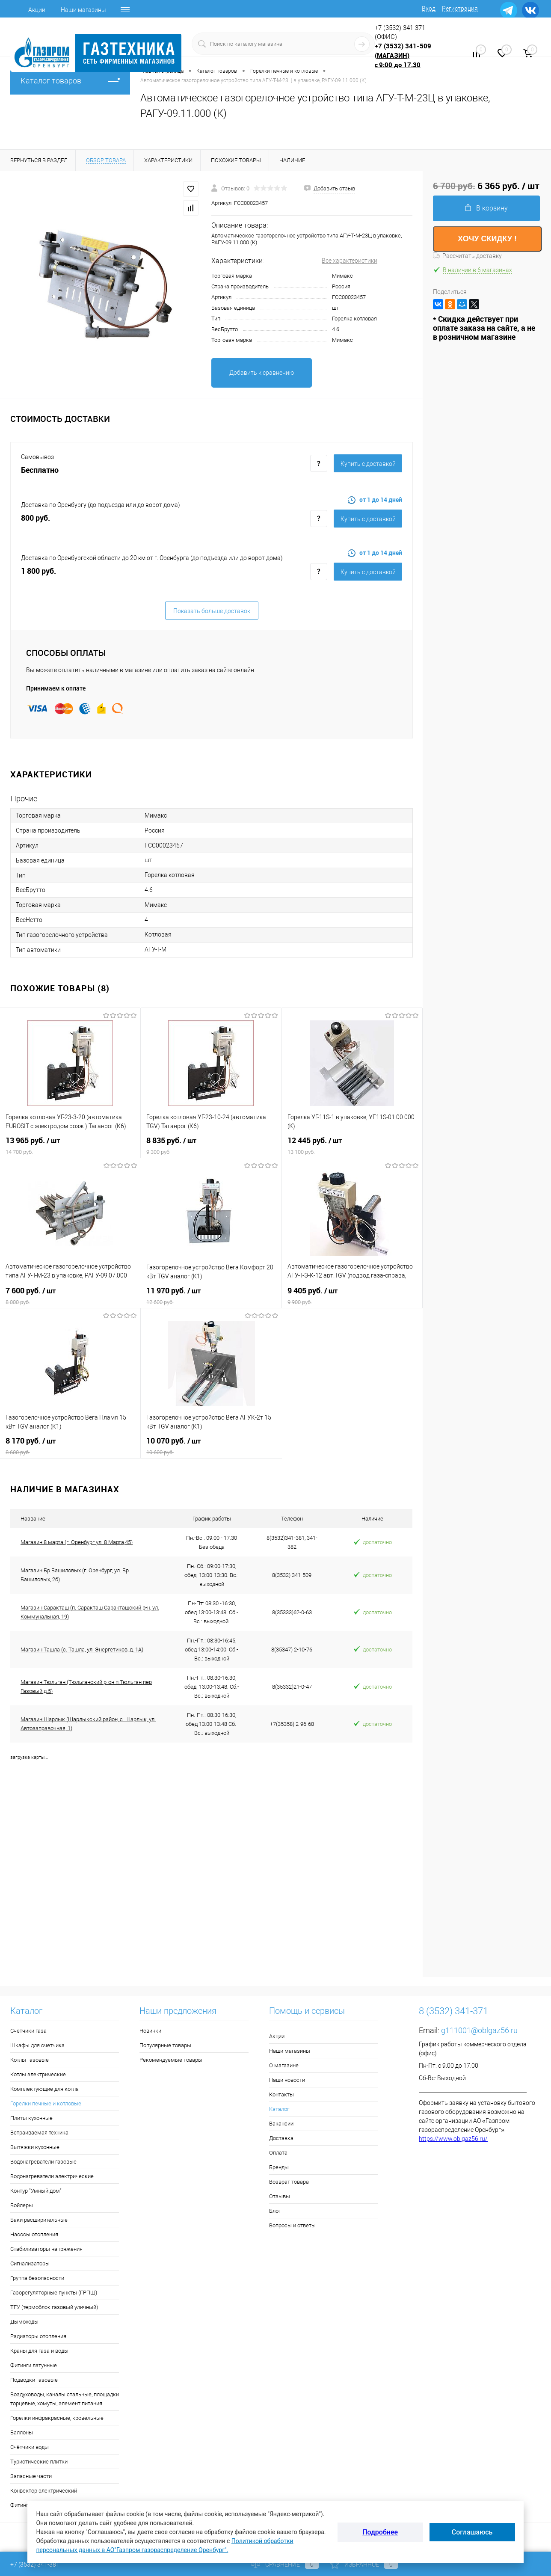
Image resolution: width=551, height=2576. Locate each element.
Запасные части (31, 2476)
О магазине (284, 2065)
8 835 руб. (211, 1146)
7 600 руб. (70, 1296)
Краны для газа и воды (39, 2351)
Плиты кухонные (31, 2118)
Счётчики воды (29, 2447)
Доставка (281, 2138)
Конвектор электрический (43, 2490)
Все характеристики (349, 260)
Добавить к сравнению (261, 372)
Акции (36, 9)
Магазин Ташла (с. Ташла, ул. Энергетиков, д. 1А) (82, 1649)
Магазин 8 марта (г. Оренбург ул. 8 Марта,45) (77, 1542)
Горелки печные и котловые (45, 2103)
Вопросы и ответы (292, 2225)
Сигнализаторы (30, 2263)
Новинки (150, 2031)
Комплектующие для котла (44, 2089)
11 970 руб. (211, 1296)
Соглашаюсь (472, 2532)
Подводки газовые (34, 2380)
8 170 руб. (70, 1446)
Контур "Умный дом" (36, 2191)
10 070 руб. (211, 1446)
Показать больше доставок (211, 611)
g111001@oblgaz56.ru (479, 2030)
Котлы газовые (29, 2060)
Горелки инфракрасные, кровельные (57, 2418)
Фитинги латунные (33, 2365)
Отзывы (279, 2196)
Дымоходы (24, 2321)
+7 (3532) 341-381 (34, 2564)
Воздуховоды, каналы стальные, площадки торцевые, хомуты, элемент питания (64, 2399)
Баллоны (21, 2432)
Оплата (278, 2152)
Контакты (281, 2094)
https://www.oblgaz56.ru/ (453, 2138)
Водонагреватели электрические (52, 2176)
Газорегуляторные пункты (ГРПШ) (53, 2292)
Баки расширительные (39, 2220)
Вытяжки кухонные (34, 2147)
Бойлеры (21, 2205)
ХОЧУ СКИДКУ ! (487, 238)
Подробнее (380, 2532)
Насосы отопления (34, 2234)
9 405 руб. (352, 1296)
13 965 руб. (70, 1146)
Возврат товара (289, 2182)
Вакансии (281, 2123)
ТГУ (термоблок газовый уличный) (54, 2307)
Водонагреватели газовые (43, 2161)
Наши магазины (83, 9)
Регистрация (460, 8)
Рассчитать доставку (467, 255)
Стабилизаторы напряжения (46, 2249)
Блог (275, 2211)
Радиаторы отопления (38, 2336)
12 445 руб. (352, 1146)
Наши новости (287, 2080)
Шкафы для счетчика (37, 2045)
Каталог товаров (70, 81)
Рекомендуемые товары (170, 2060)
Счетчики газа (28, 2031)
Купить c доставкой (368, 463)
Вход (428, 8)
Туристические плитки (39, 2461)
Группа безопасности (37, 2278)
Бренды (279, 2167)
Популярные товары (165, 2045)
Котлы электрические (38, 2074)
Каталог (279, 2109)
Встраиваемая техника (39, 2132)
